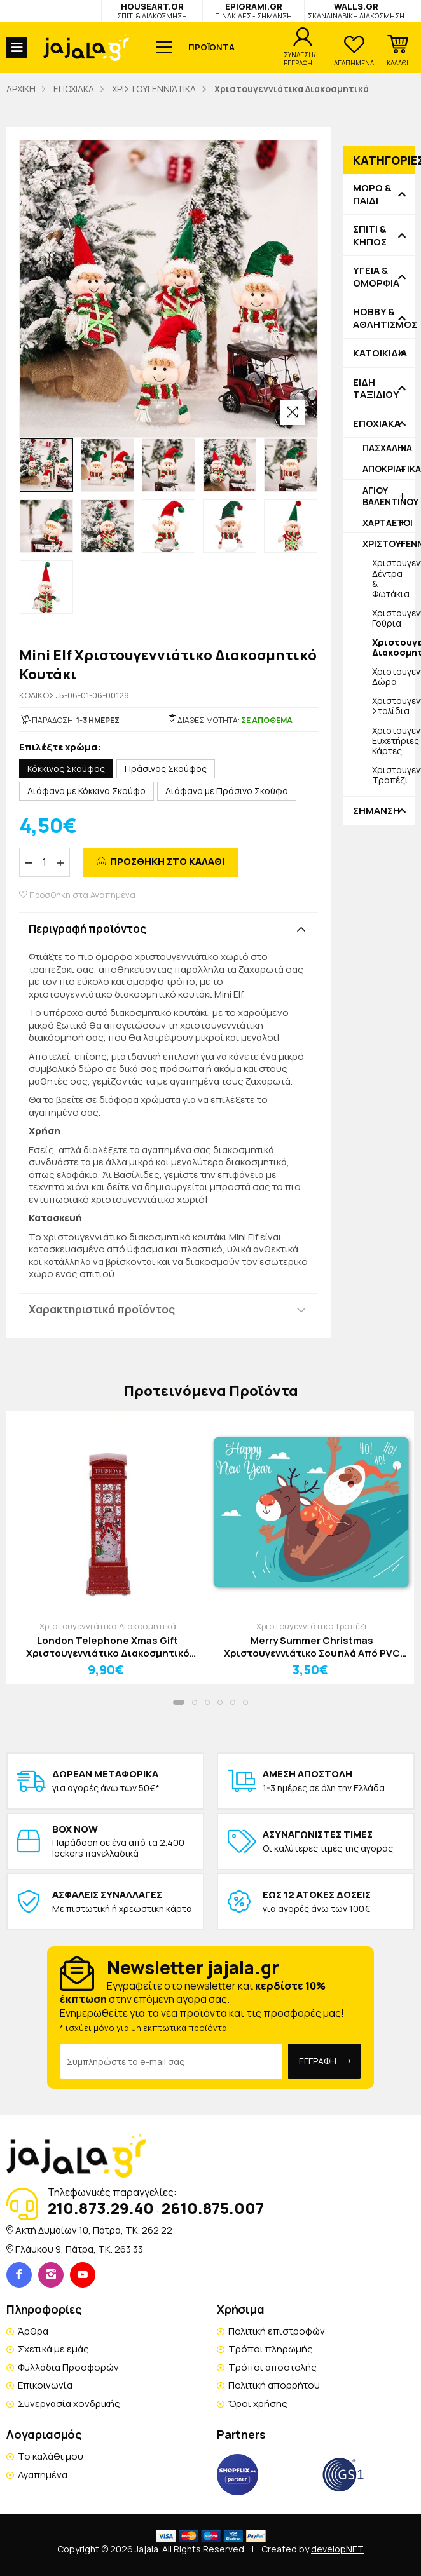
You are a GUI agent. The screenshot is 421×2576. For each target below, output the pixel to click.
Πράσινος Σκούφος (166, 769)
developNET (337, 2549)
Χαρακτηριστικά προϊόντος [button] (102, 1309)
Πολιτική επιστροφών (276, 2331)
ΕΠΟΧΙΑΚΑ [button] (377, 423)
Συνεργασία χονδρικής (69, 2403)
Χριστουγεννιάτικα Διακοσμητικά (107, 1626)
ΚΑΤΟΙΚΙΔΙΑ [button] (379, 353)
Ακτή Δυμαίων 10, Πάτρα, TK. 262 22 (93, 2230)
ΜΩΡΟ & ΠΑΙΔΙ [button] (372, 194)
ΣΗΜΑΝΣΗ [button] (376, 810)
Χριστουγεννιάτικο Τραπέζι (393, 775)
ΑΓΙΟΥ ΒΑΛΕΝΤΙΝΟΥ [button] (388, 496)
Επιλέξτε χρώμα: (60, 748)
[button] (397, 51)
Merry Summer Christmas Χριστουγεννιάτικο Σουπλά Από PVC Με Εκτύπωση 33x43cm (312, 1646)
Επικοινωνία (45, 2385)
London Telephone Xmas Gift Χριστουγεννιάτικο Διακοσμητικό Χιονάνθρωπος (108, 1646)
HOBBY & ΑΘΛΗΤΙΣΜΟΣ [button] (379, 318)
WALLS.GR (356, 10)
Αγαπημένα (42, 2474)
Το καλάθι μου (50, 2456)
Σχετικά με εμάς (53, 2349)
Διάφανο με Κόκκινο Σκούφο (86, 791)
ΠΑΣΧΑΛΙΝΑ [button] (387, 448)
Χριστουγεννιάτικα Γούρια (393, 618)
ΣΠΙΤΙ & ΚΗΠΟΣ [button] (370, 235)
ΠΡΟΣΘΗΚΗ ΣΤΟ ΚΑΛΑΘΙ (167, 861)
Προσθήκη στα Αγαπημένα (77, 895)
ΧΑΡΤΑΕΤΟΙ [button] (387, 523)
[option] (46, 465)
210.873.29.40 (101, 2207)
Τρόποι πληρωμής (270, 2349)
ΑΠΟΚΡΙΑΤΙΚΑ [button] (388, 469)
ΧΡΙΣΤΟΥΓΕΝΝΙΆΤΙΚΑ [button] (388, 544)
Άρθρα (33, 2331)
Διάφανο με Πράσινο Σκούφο (226, 791)
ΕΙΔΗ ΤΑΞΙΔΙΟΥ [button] (376, 388)
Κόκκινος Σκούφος (66, 769)
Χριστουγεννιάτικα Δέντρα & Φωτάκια (393, 578)
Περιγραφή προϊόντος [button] (87, 928)
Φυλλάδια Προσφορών (68, 2367)
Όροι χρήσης (257, 2403)
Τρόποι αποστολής (272, 2367)
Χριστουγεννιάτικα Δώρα (393, 676)
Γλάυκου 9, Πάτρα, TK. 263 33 (79, 2249)
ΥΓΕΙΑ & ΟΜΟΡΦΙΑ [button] (376, 276)
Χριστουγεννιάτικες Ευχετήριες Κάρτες (393, 740)
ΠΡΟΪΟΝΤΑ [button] (211, 47)
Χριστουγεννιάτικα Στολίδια (393, 706)
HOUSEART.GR (152, 10)
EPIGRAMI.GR (253, 10)
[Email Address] (171, 2061)
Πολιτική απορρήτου (274, 2385)
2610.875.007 (213, 2207)
